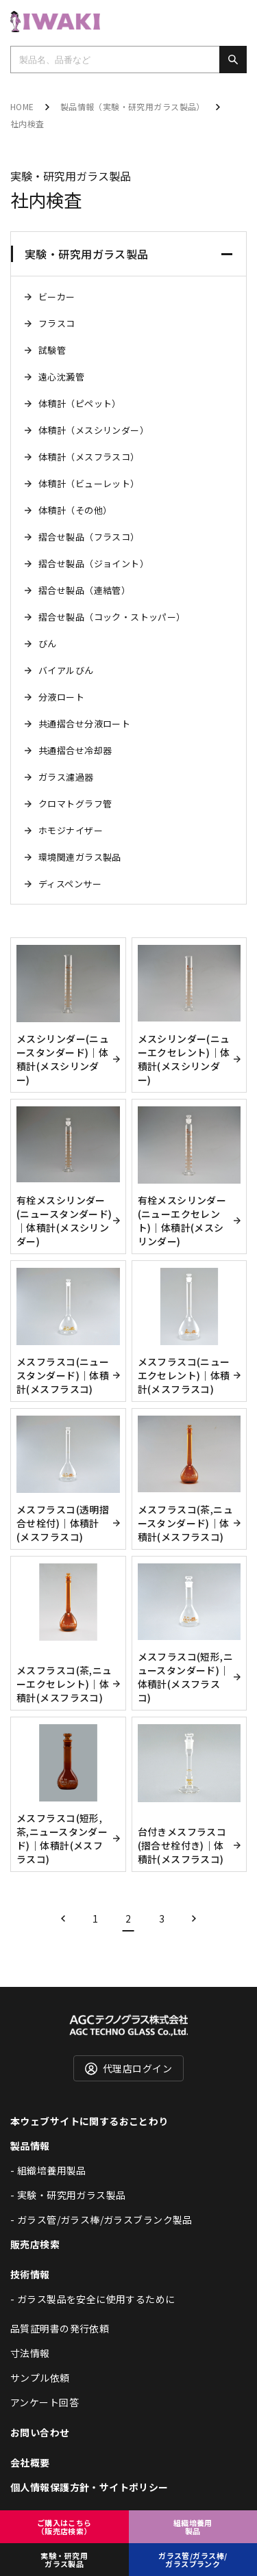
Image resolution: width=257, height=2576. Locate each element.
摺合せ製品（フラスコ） (89, 536)
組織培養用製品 (192, 2526)
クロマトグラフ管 (75, 803)
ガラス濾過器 (66, 776)
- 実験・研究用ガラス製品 (67, 2195)
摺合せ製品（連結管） (84, 590)
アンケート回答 (44, 2402)
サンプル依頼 (40, 2377)
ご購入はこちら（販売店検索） (64, 2526)
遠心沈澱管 (61, 376)
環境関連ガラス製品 (79, 856)
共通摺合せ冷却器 (75, 750)
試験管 (52, 349)
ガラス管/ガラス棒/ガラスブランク (192, 2559)
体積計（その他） (75, 510)
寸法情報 (30, 2353)
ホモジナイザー (70, 830)
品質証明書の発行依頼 (59, 2328)
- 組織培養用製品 (48, 2170)
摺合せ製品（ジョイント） (93, 563)
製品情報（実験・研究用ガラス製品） (132, 106)
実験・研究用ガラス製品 (64, 2559)
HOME (22, 106)
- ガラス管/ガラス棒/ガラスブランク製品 (101, 2219)
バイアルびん (66, 670)
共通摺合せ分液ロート (84, 723)
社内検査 (27, 123)
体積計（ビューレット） (89, 483)
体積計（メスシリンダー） (93, 430)
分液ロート (61, 696)
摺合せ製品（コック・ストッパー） (112, 616)
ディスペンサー (69, 883)
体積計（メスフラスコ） (89, 456)
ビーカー (56, 296)
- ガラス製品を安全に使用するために (92, 2299)
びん (47, 643)
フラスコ (56, 323)
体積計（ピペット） (79, 403)
